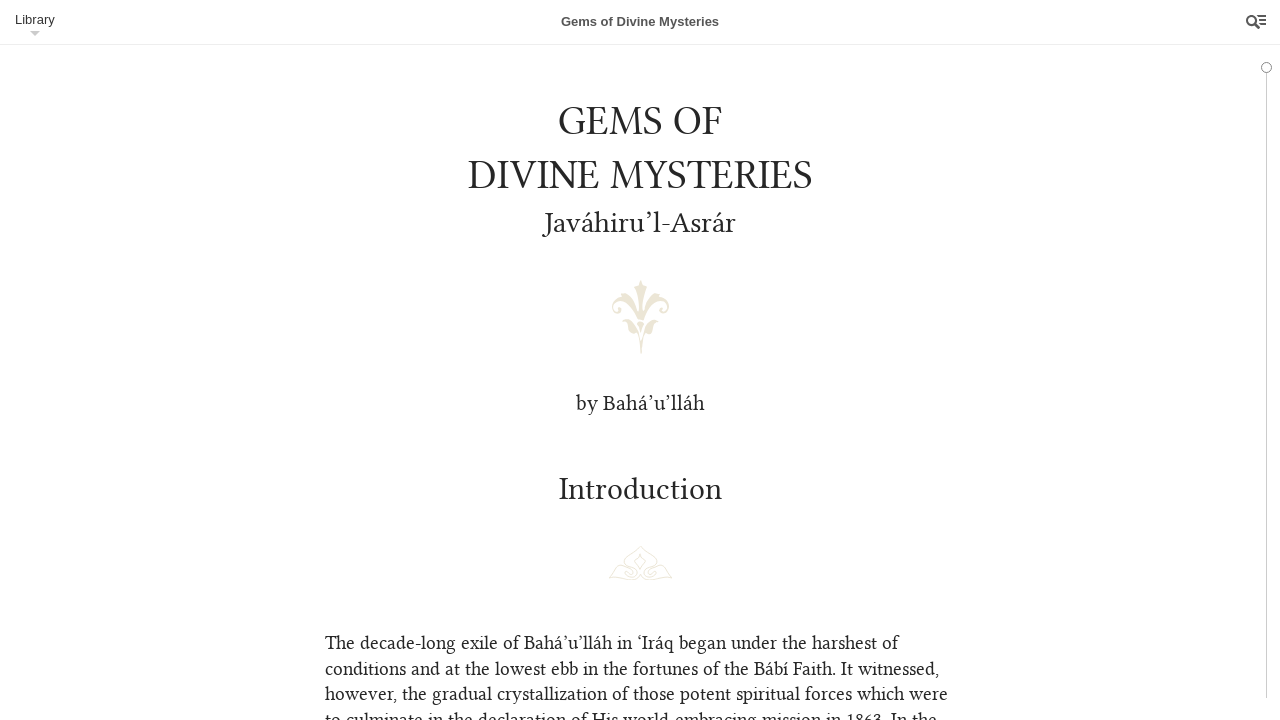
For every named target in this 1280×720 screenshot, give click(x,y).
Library (35, 19)
